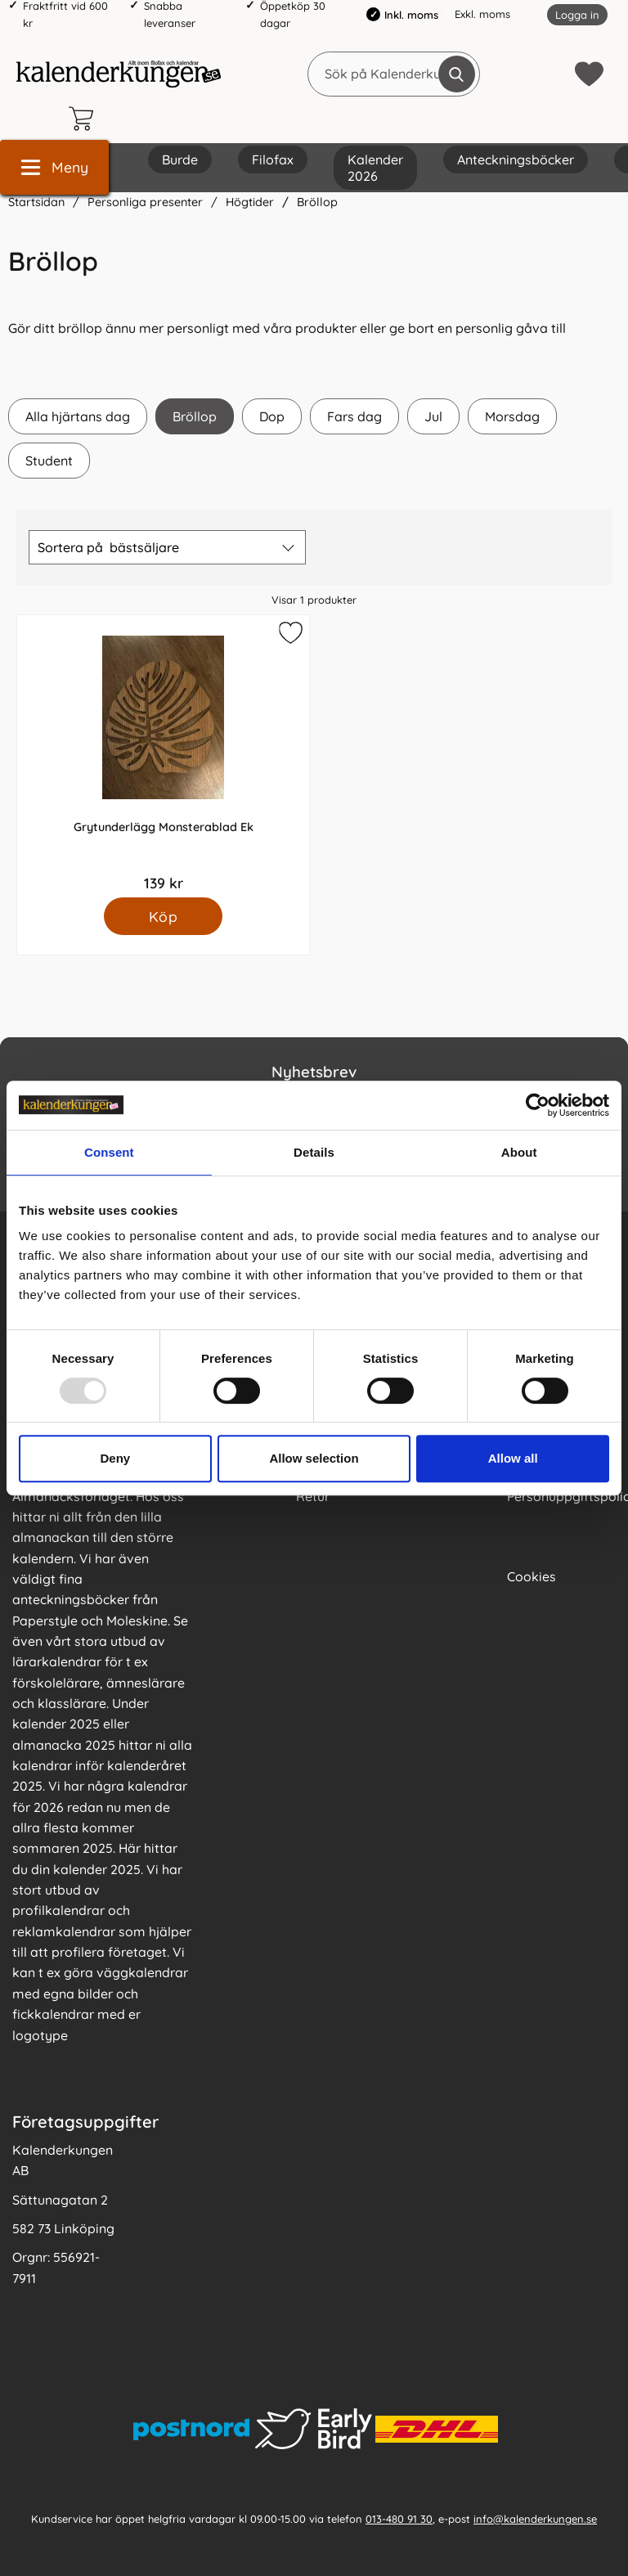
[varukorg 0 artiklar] (85, 118)
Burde (180, 159)
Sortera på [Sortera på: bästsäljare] (108, 547)
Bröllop (317, 202)
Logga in (577, 14)
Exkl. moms (482, 13)
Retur (313, 1496)
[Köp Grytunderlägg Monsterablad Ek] (163, 916)
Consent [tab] (109, 1152)
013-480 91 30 (399, 2517)
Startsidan (36, 202)
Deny (115, 1458)
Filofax (273, 159)
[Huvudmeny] (54, 167)
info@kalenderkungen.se (535, 2517)
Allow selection (313, 1458)
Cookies (531, 1576)
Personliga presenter (145, 202)
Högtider (250, 202)
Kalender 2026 (375, 167)
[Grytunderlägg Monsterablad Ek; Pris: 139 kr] (163, 756)
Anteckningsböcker (515, 159)
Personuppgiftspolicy (561, 1496)
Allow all (513, 1458)
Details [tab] (314, 1152)
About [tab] (519, 1152)
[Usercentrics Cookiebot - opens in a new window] (537, 1105)
